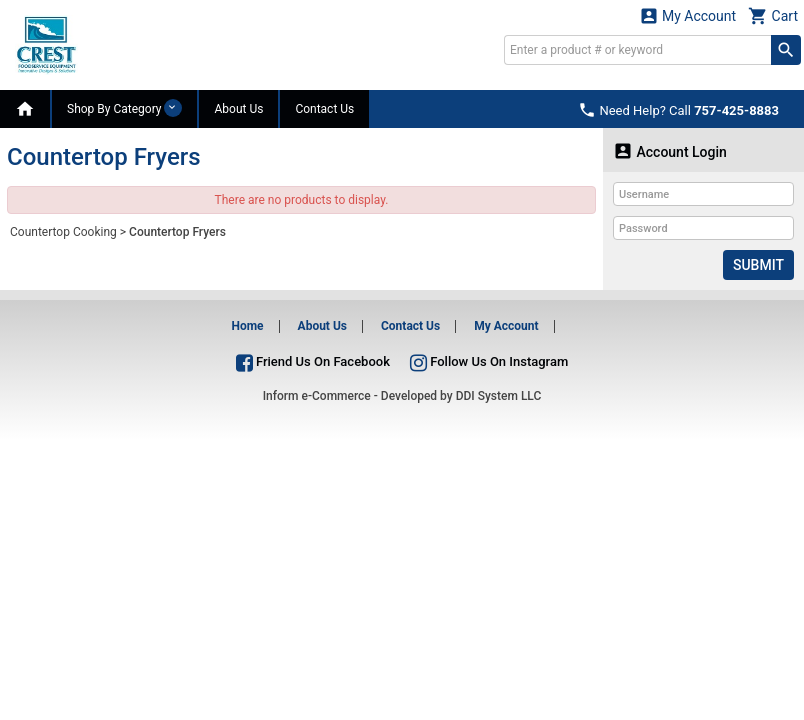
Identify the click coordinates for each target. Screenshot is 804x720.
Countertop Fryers (177, 232)
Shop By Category (124, 108)
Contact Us (324, 109)
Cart (773, 15)
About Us (238, 109)
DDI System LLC (499, 396)
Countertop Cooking (63, 232)
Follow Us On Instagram (489, 361)
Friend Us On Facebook (313, 361)
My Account (688, 15)
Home (247, 326)
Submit (758, 265)
